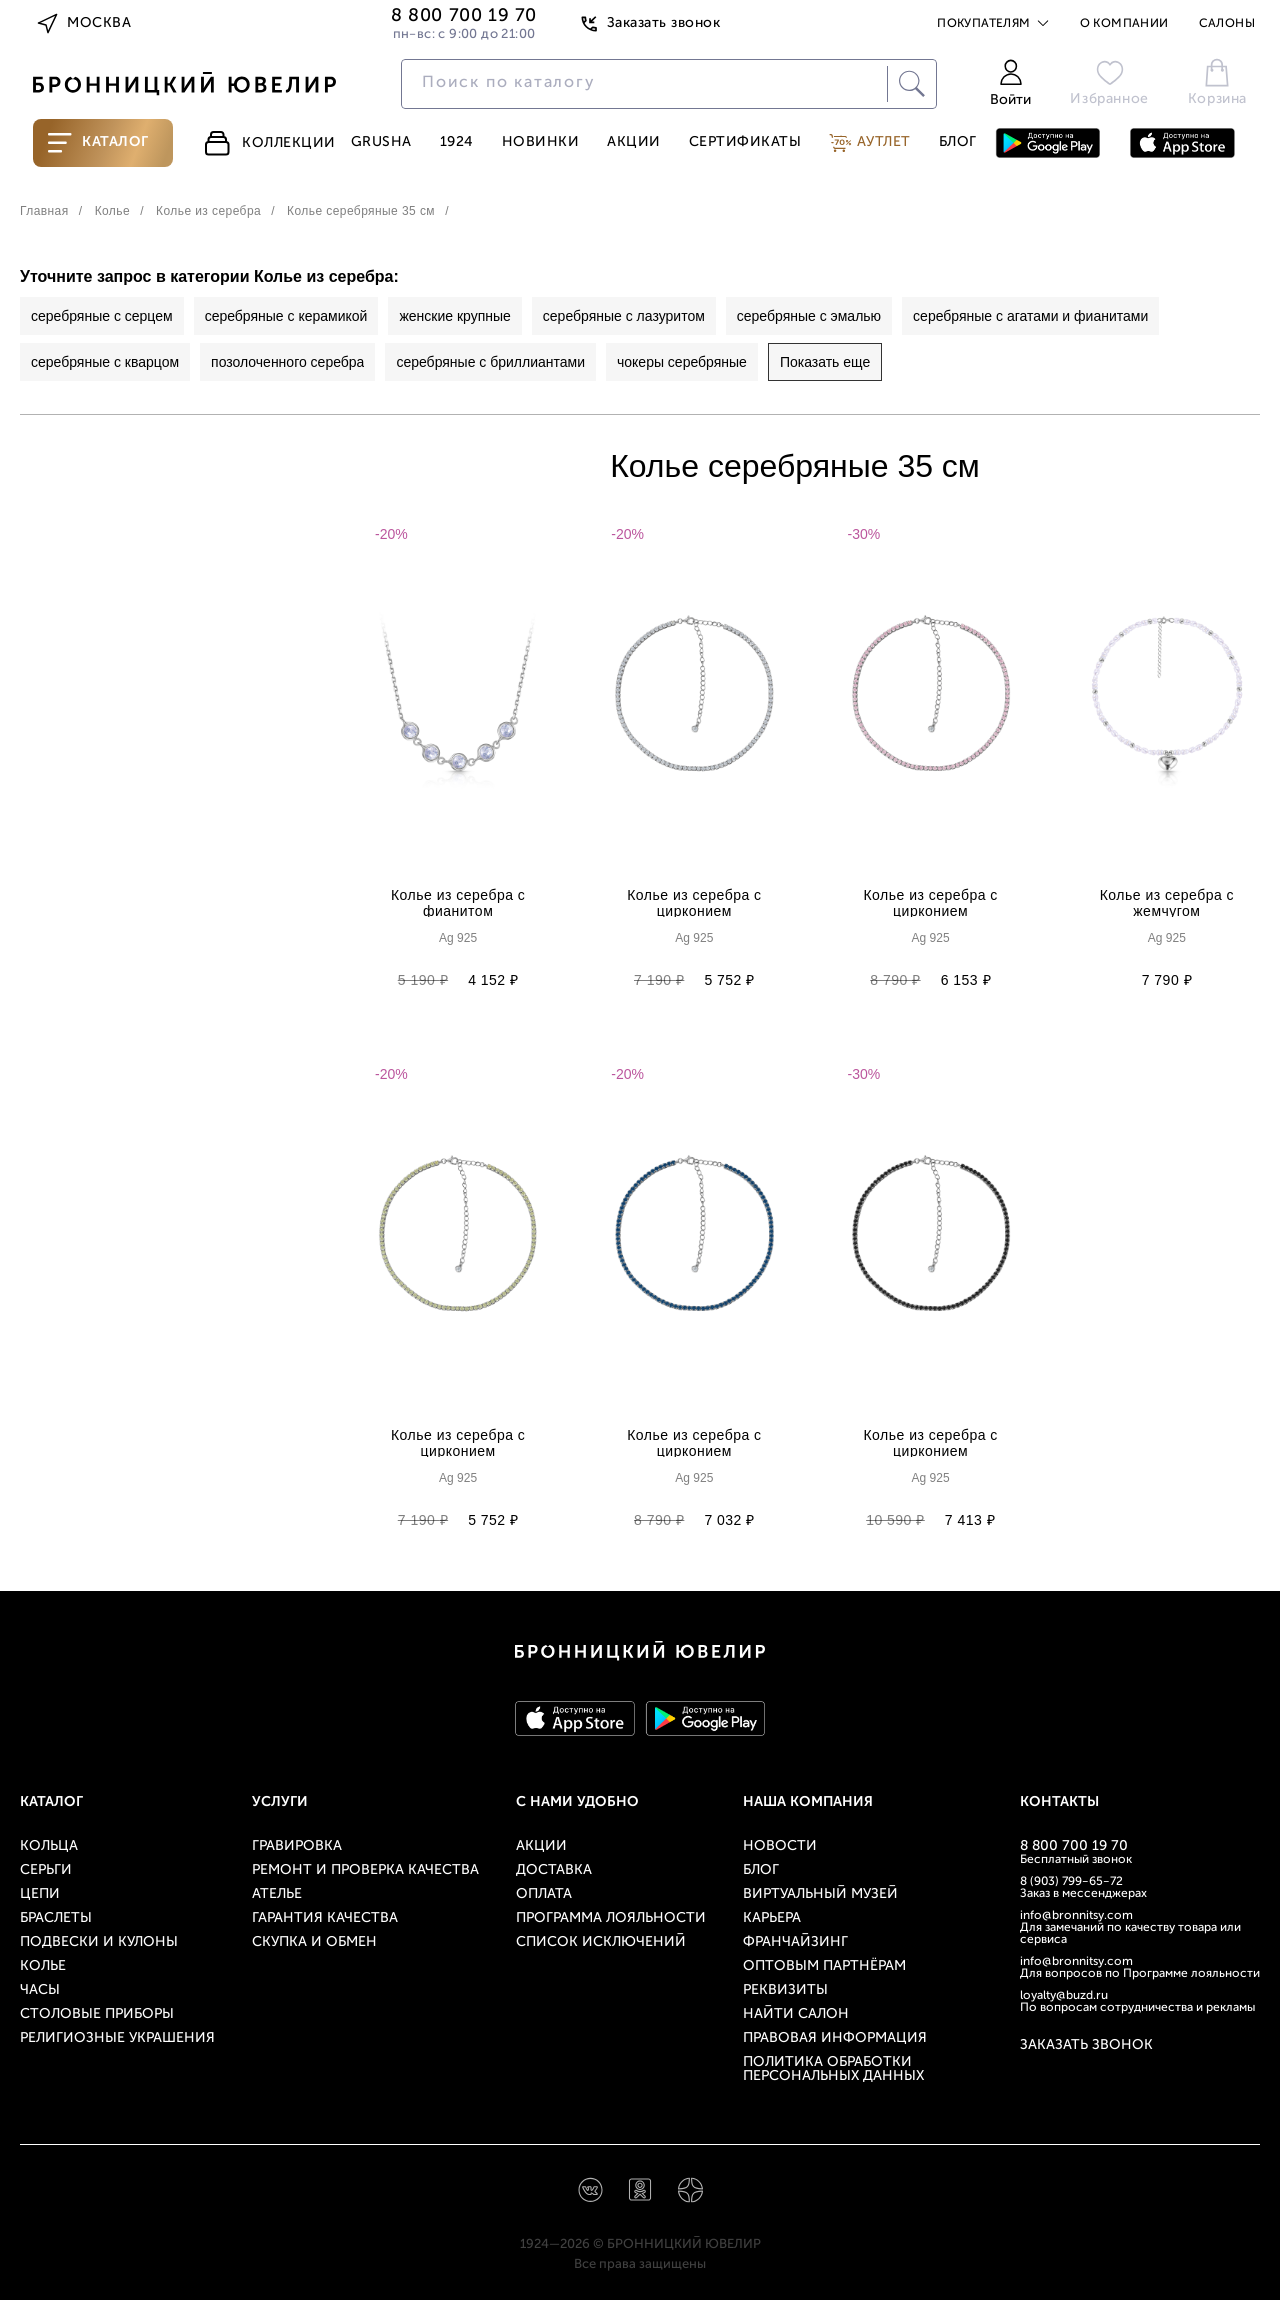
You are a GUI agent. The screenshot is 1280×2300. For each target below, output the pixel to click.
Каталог (98, 143)
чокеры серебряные (682, 362)
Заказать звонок (649, 24)
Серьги (46, 1870)
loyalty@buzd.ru (1064, 1996)
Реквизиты (785, 1990)
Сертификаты (745, 143)
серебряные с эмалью (809, 316)
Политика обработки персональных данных (833, 2069)
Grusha (381, 143)
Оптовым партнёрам (824, 1966)
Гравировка (297, 1846)
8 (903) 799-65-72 (1071, 1882)
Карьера (772, 1918)
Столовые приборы (97, 2014)
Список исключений (601, 1942)
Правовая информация (835, 2038)
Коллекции (269, 143)
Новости (780, 1846)
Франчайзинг (795, 1942)
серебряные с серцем (102, 316)
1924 (457, 143)
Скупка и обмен (314, 1942)
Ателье (277, 1894)
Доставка (554, 1870)
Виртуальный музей (820, 1894)
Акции (634, 143)
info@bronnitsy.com (1076, 1916)
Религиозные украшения (117, 2038)
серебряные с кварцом (105, 362)
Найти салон (796, 2014)
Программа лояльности (611, 1918)
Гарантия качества (325, 1918)
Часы (40, 1990)
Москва (83, 24)
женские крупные (454, 316)
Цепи (40, 1894)
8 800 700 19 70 (1074, 1846)
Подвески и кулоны (99, 1942)
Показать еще (825, 362)
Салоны (1227, 24)
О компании (1124, 24)
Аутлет (870, 143)
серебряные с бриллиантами (490, 362)
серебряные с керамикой (286, 316)
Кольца (49, 1846)
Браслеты (56, 1918)
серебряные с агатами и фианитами (1030, 316)
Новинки (541, 143)
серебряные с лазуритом (624, 316)
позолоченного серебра (287, 362)
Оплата (544, 1894)
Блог (958, 143)
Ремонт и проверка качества (365, 1870)
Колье (43, 1966)
